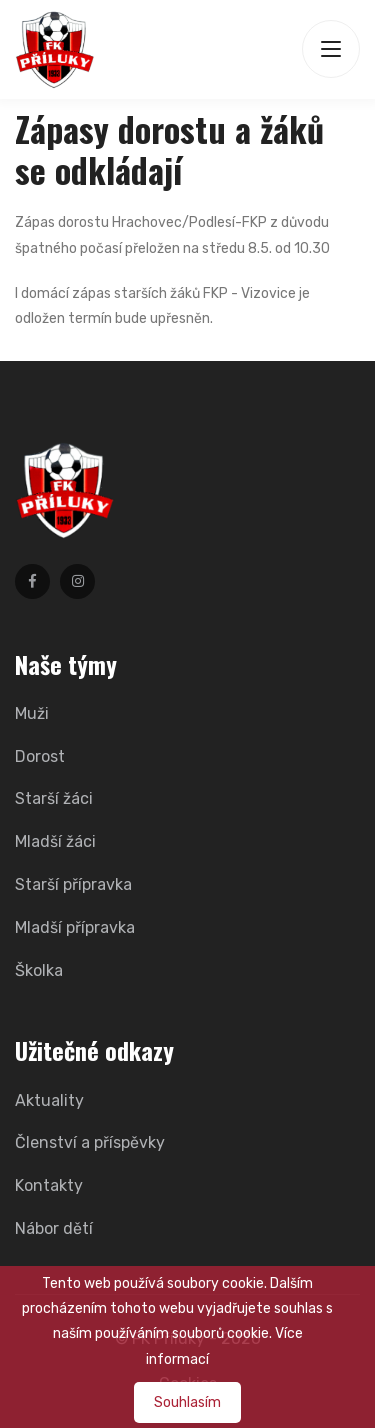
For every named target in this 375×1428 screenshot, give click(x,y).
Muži (32, 713)
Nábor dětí (54, 1228)
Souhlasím (187, 1402)
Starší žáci (54, 798)
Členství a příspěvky (90, 1142)
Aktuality (49, 1100)
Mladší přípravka (75, 927)
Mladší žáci (55, 841)
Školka (39, 970)
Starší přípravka (73, 884)
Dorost (40, 756)
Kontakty (49, 1185)
